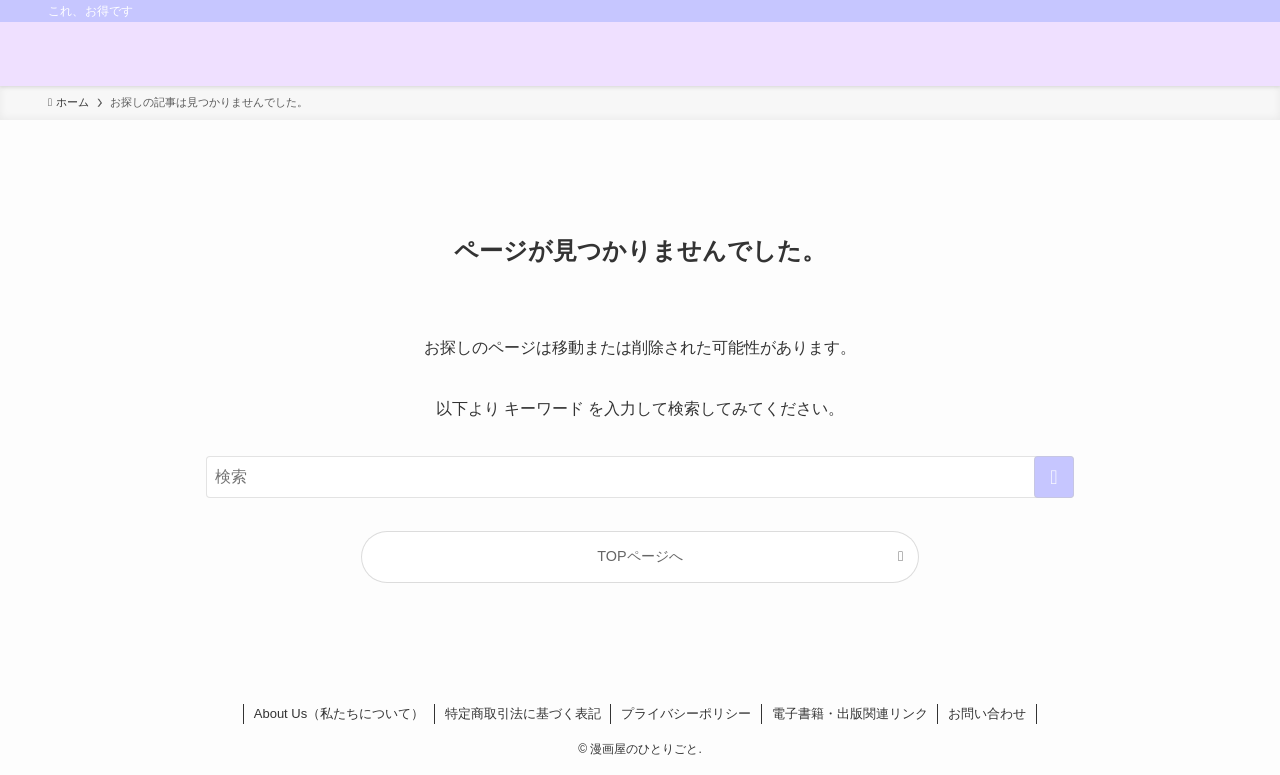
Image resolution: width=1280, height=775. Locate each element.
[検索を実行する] (1054, 477)
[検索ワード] (640, 477)
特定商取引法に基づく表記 (523, 713)
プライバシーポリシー (686, 713)
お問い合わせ (987, 713)
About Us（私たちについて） (339, 713)
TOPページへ (639, 556)
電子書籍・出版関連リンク (850, 713)
